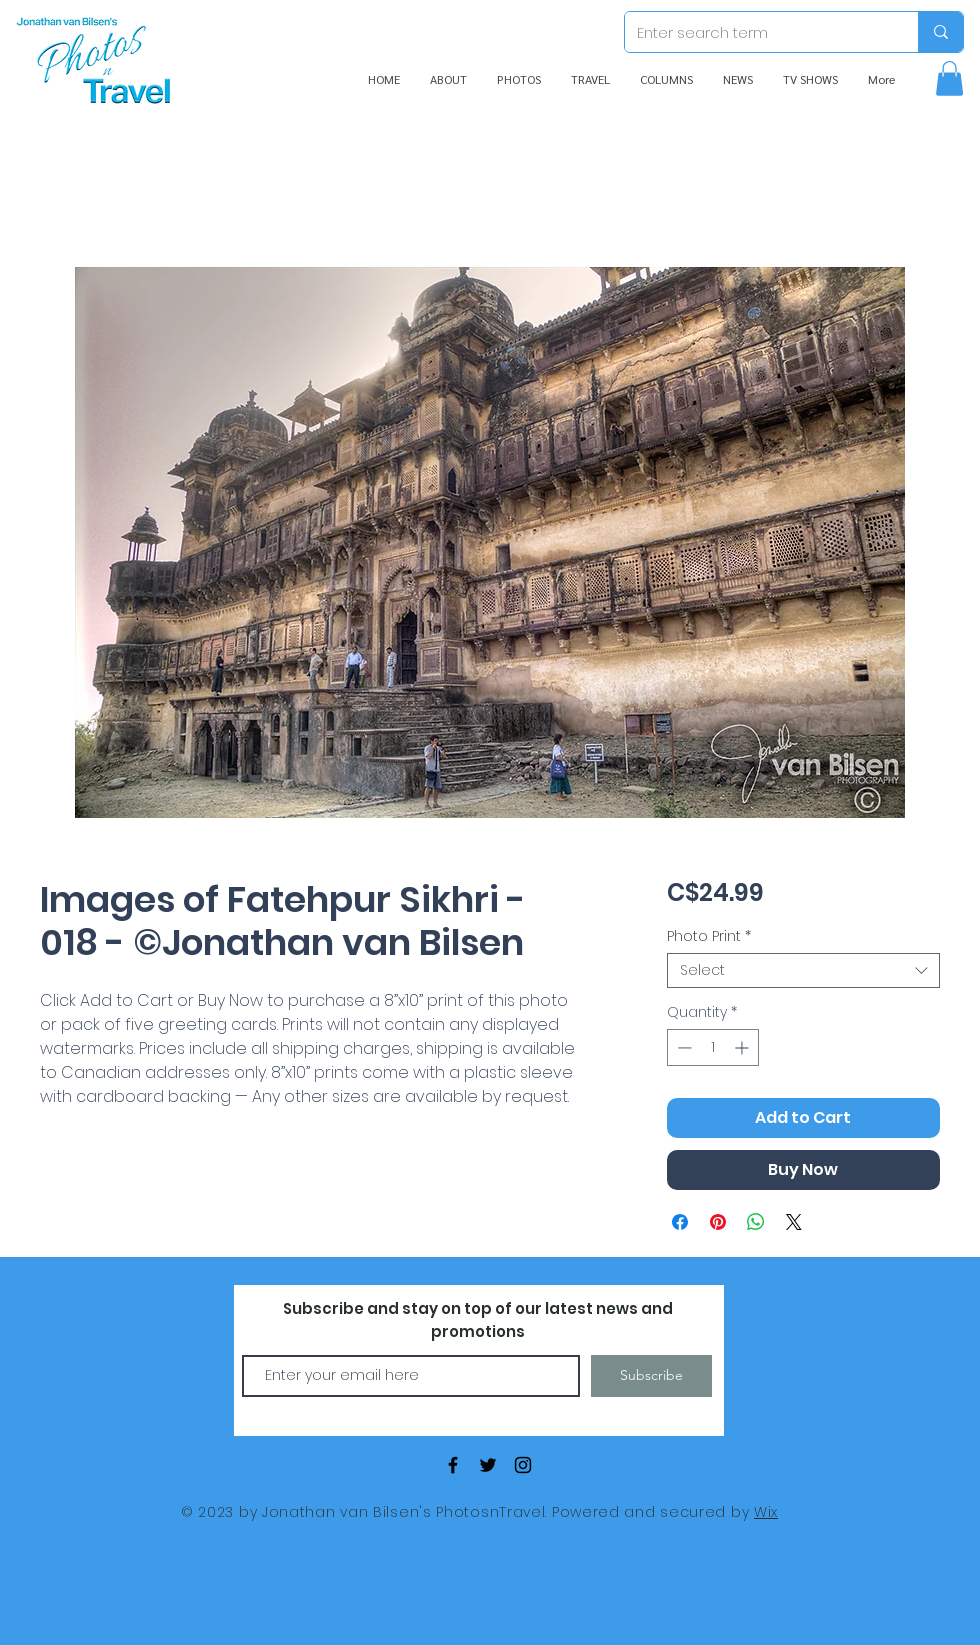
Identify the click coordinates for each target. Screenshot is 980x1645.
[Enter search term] (756, 32)
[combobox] (803, 970)
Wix (766, 1512)
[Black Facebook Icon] (453, 1465)
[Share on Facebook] (680, 1222)
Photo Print (709, 936)
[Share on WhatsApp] (756, 1222)
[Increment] (743, 1047)
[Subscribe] (651, 1376)
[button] (949, 78)
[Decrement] (682, 1047)
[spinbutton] (713, 1047)
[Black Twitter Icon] (488, 1465)
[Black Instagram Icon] (523, 1465)
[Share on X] (794, 1222)
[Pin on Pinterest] (718, 1222)
